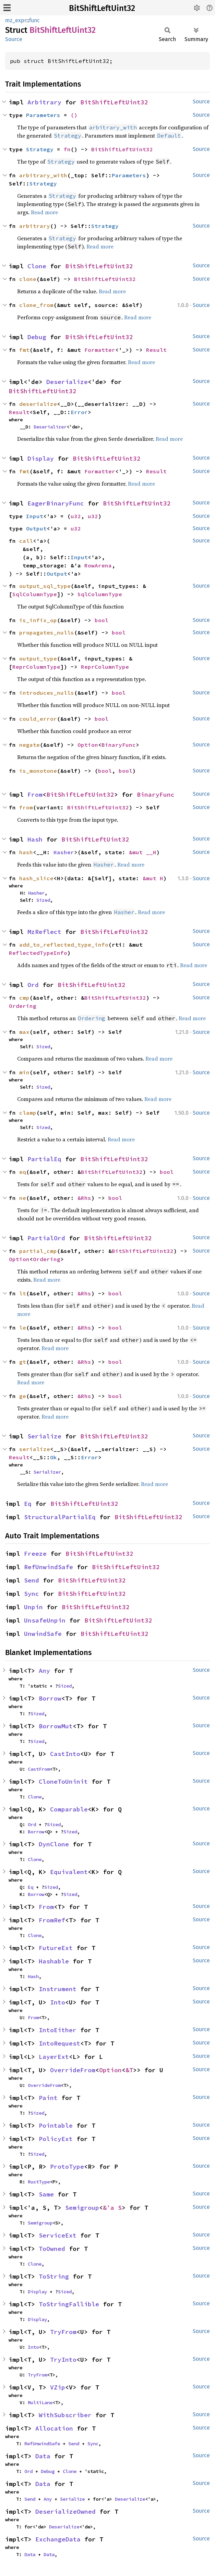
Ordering (22, 1005)
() (74, 115)
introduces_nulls (46, 692)
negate (29, 744)
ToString (54, 2276)
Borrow (50, 1698)
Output (36, 528)
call (26, 540)
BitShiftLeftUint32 (102, 8)
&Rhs (84, 1197)
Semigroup (82, 2208)
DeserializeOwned (65, 2511)
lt (22, 1293)
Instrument (57, 1989)
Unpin (33, 1607)
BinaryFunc (118, 744)
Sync (31, 1594)
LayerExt (54, 2057)
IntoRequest (59, 2043)
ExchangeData (58, 2539)
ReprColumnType (36, 666)
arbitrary (34, 225)
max (24, 1031)
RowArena (98, 565)
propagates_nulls (46, 632)
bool (101, 620)
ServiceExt (57, 2235)
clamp (27, 1112)
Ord (33, 985)
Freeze (35, 1554)
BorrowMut (56, 1726)
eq (22, 1171)
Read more (44, 212)
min (24, 1072)
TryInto (63, 2359)
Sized (43, 900)
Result (156, 349)
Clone (36, 266)
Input (34, 516)
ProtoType (67, 2166)
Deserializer (50, 427)
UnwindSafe (43, 1634)
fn (67, 149)
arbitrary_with (43, 175)
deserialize (38, 403)
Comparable (69, 1809)
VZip (57, 2387)
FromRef (52, 1920)
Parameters (43, 115)
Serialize (44, 1436)
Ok (53, 1457)
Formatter (99, 349)
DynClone (54, 1844)
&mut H (153, 878)
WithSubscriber (65, 2415)
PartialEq (44, 1159)
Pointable (56, 2125)
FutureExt (56, 1948)
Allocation (54, 2428)
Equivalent (69, 1872)
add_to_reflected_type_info (63, 944)
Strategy (39, 149)
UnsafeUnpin (44, 1620)
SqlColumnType (34, 594)
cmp (24, 997)
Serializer (47, 1472)
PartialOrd (46, 1238)
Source (13, 39)
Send (31, 1580)
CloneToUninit (63, 1781)
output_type (38, 658)
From (35, 794)
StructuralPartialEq (60, 1517)
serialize (34, 1449)
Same (46, 2194)
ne (22, 1197)
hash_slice (36, 878)
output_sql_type (45, 585)
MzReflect (44, 932)
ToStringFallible (69, 2304)
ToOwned (52, 2249)
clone (27, 278)
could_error (38, 718)
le (22, 1327)
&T (129, 2070)
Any (44, 1671)
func (34, 20)
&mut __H (142, 852)
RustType (39, 2182)
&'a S (112, 2208)
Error (79, 412)
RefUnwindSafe (48, 1567)
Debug (36, 337)
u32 (76, 516)
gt (22, 1361)
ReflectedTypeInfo (38, 952)
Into (57, 2002)
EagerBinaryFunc (55, 503)
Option (87, 744)
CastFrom (39, 1769)
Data (42, 2456)
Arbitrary (44, 102)
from (26, 807)
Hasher (63, 852)
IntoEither (57, 2030)
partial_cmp (38, 1250)
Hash (35, 839)
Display (40, 458)
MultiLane (40, 2402)
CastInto (65, 1754)
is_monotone (38, 770)
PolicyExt (56, 2139)
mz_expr (15, 20)
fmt (24, 349)
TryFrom (63, 2332)
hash (26, 852)
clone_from (36, 305)
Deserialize (67, 382)
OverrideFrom (72, 2070)
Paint (48, 2098)
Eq (28, 1504)
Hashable (54, 1961)
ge (22, 1396)
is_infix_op (38, 620)
